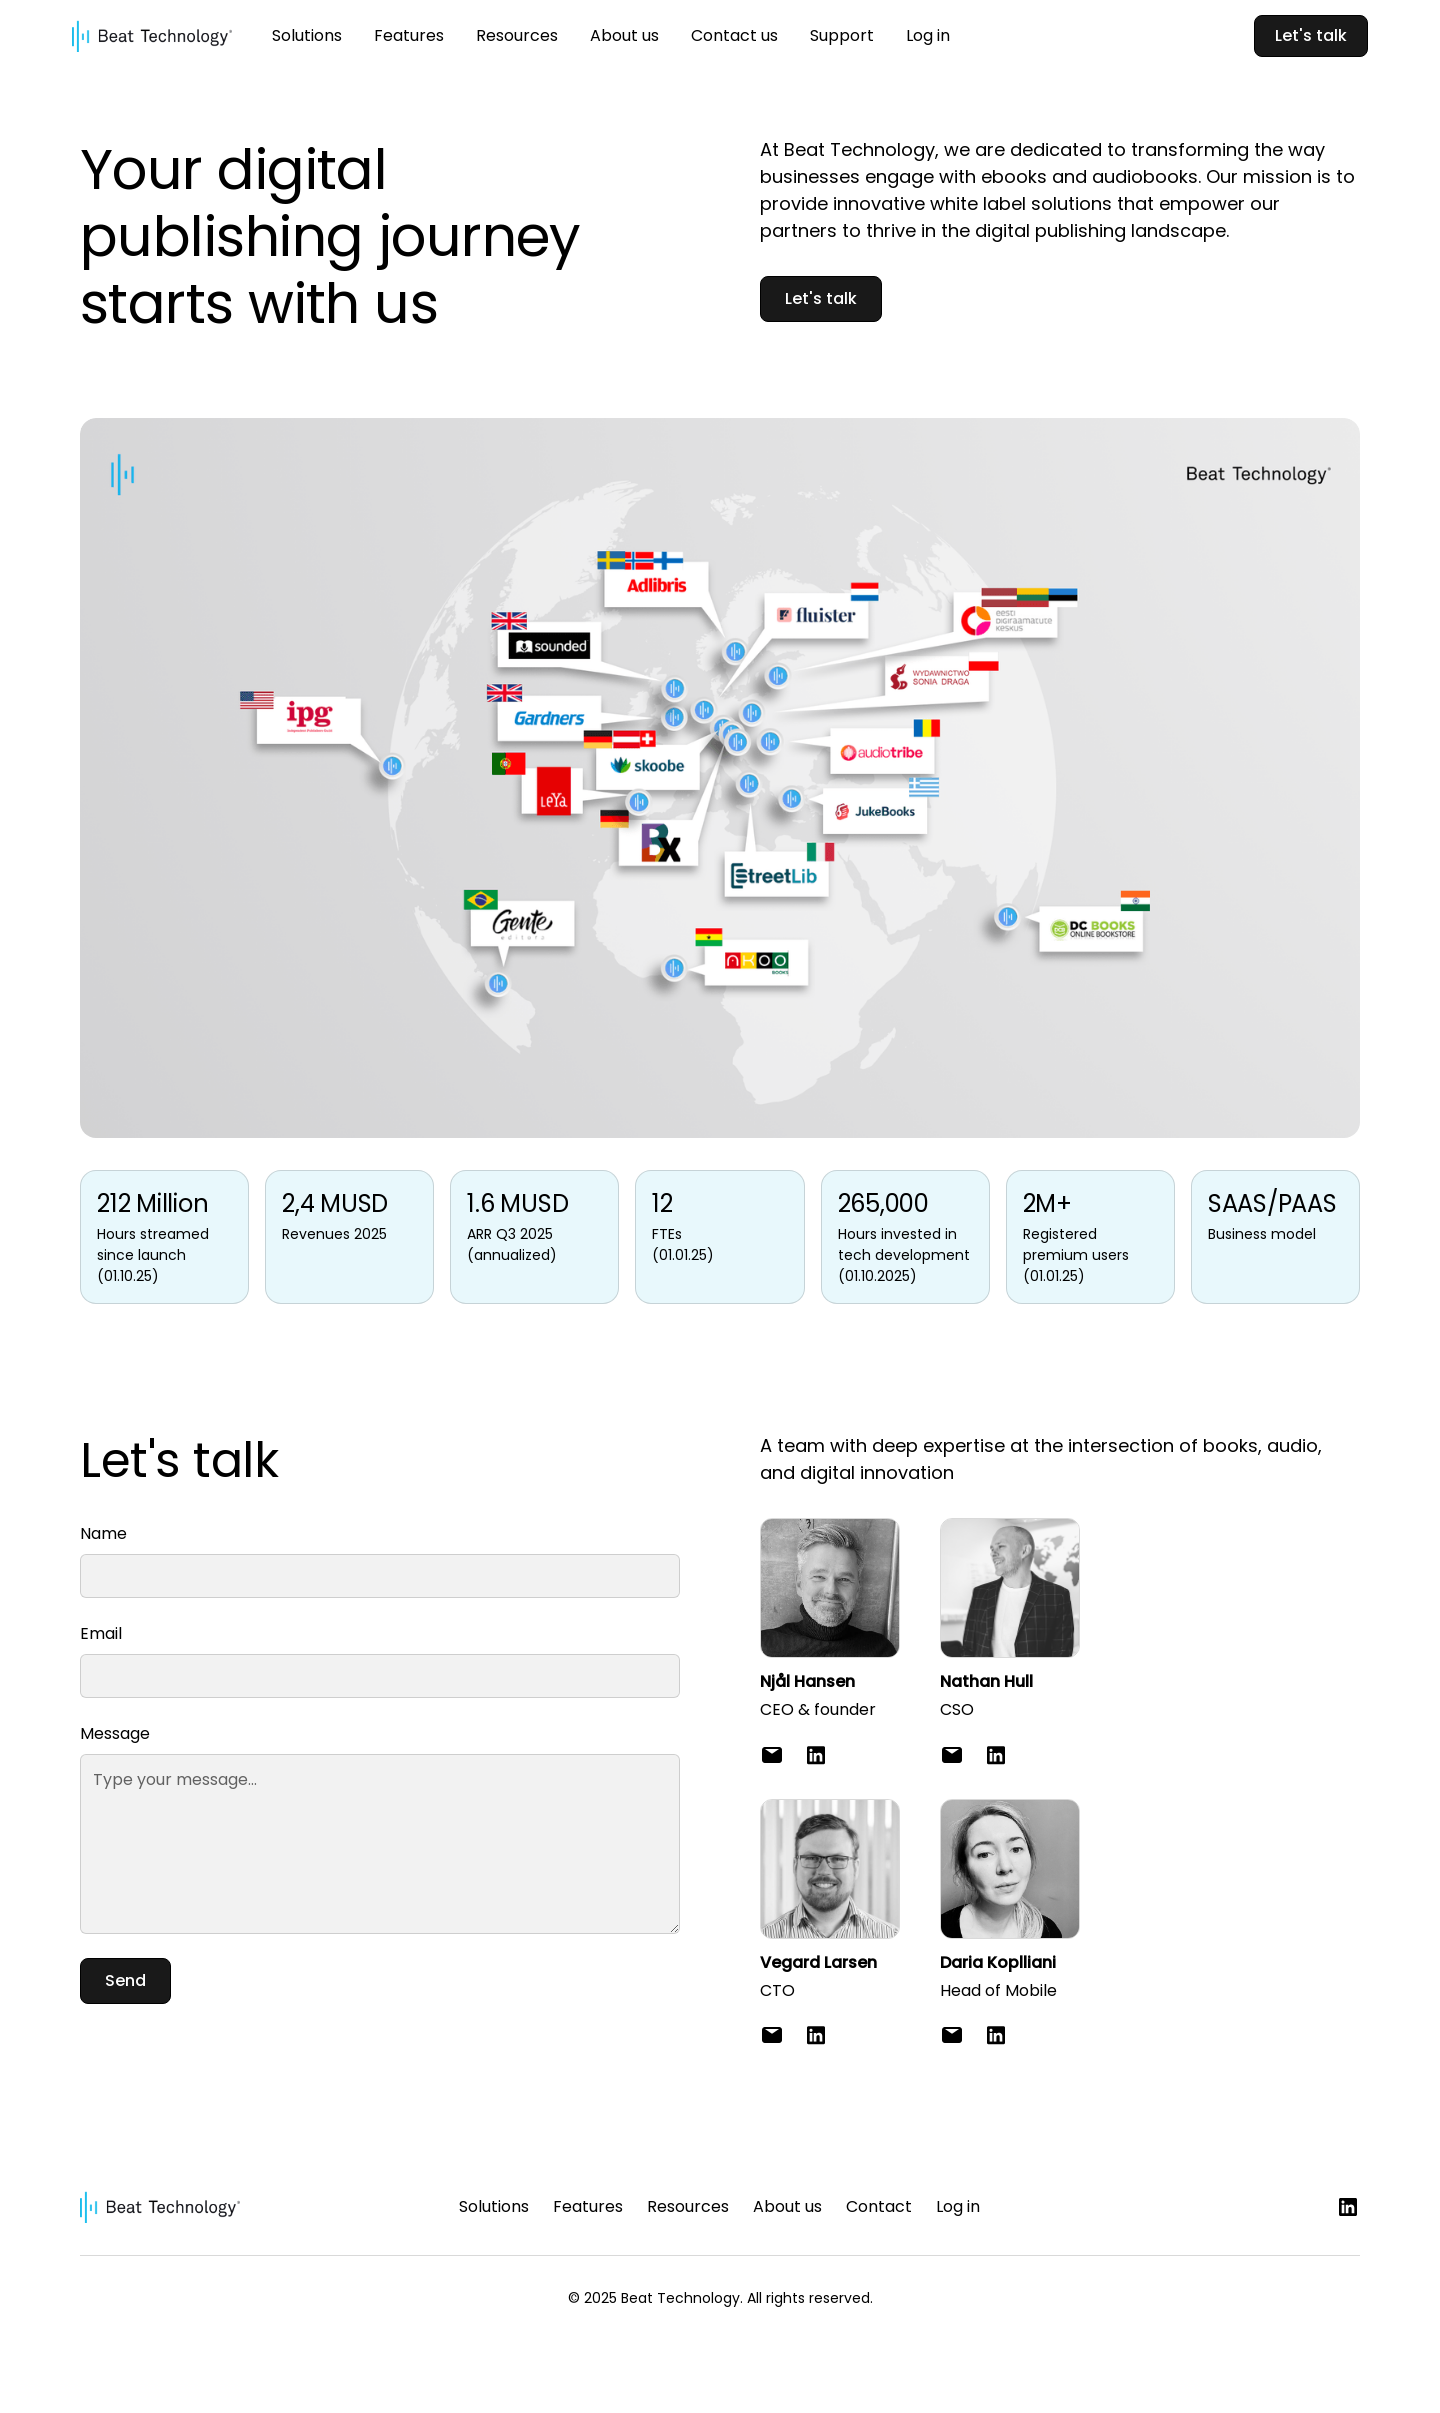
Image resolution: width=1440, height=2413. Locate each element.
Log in (928, 35)
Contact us (734, 35)
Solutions (307, 35)
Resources (517, 35)
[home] (152, 36)
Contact (879, 2206)
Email (101, 1633)
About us (624, 35)
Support (842, 35)
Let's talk (1311, 35)
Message (115, 1733)
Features (409, 35)
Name (103, 1533)
